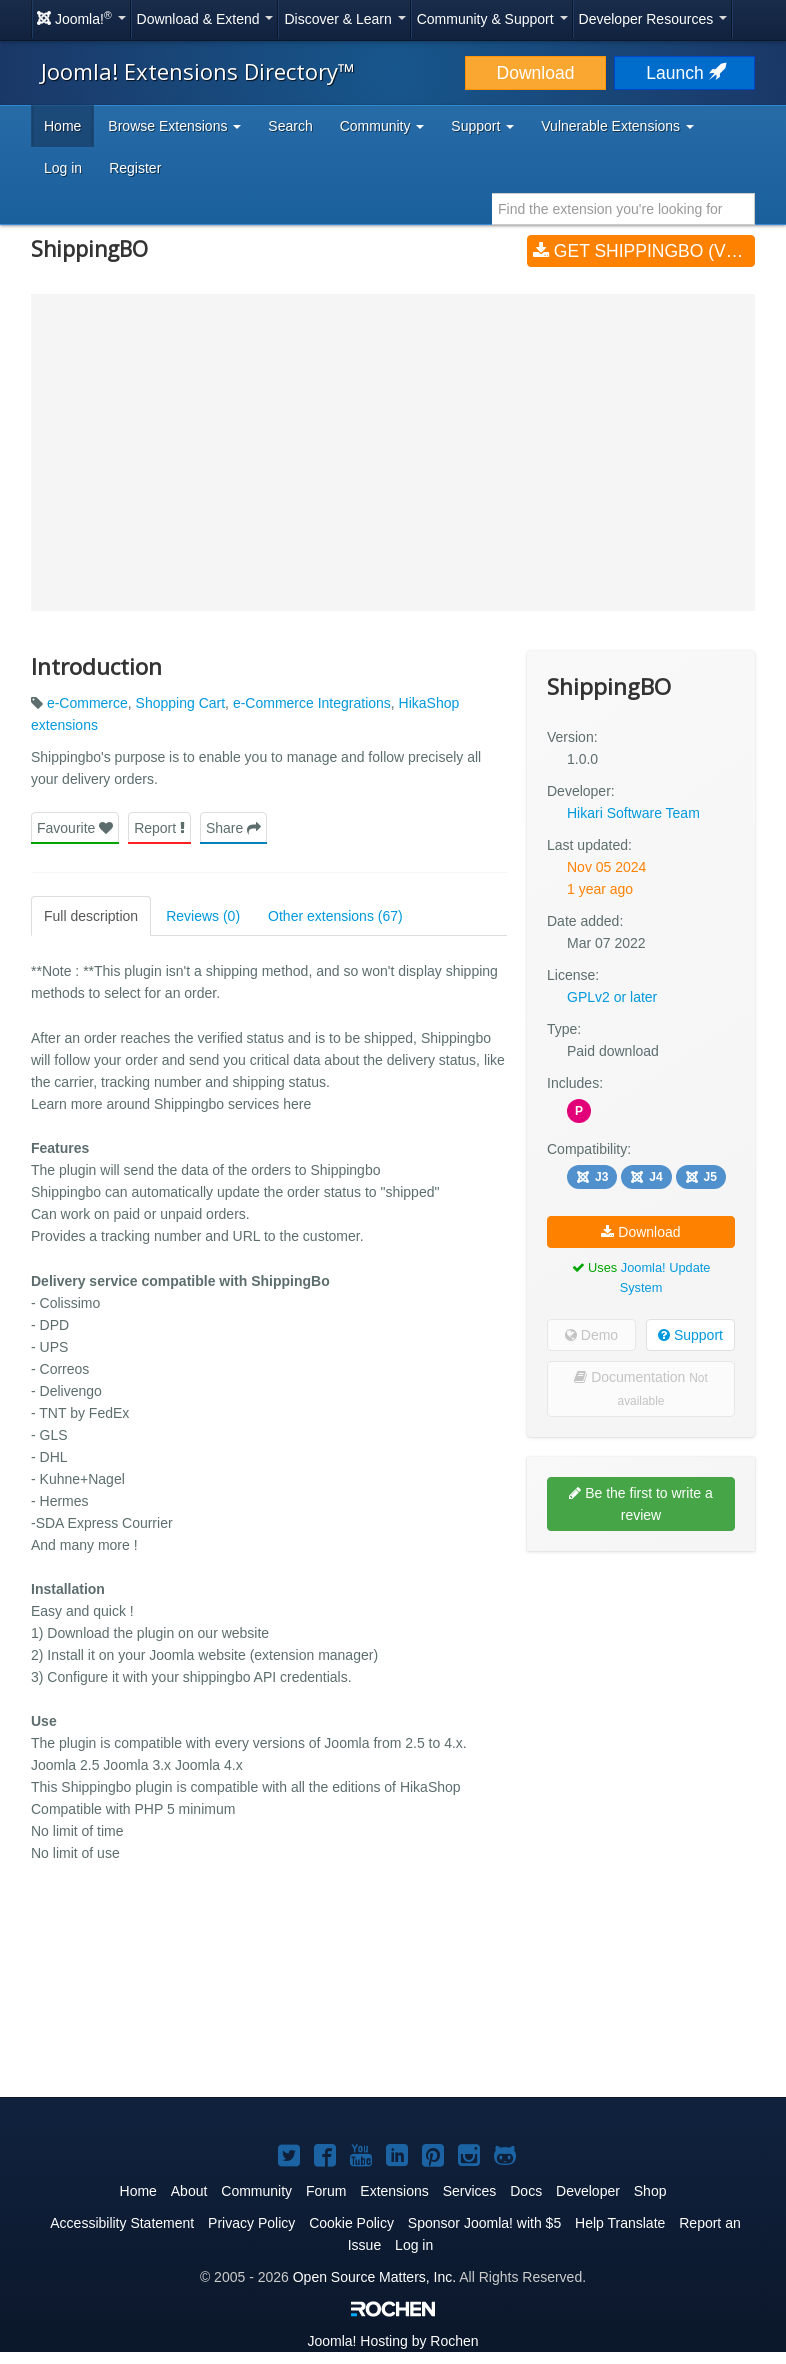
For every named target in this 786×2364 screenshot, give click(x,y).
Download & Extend (205, 19)
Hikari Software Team (633, 813)
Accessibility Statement (122, 2223)
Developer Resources (653, 19)
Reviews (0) (203, 916)
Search (290, 126)
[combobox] (623, 209)
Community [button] (382, 126)
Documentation (640, 1388)
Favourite (75, 828)
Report (159, 828)
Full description (91, 916)
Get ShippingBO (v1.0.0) (644, 251)
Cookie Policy (351, 2223)
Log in (63, 168)
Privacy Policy (251, 2223)
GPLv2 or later (612, 997)
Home (62, 126)
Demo (591, 1335)
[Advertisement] (641, 1696)
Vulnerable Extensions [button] (617, 126)
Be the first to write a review (641, 1504)
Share (233, 828)
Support (690, 1335)
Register (135, 168)
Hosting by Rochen (392, 2341)
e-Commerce (87, 703)
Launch (684, 73)
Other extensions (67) (335, 916)
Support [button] (482, 126)
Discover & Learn (344, 19)
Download (536, 73)
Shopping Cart (181, 703)
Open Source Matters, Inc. (374, 2277)
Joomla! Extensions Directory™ (198, 71)
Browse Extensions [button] (174, 126)
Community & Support (492, 19)
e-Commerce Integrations (312, 703)
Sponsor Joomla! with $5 (484, 2223)
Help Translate (620, 2223)
